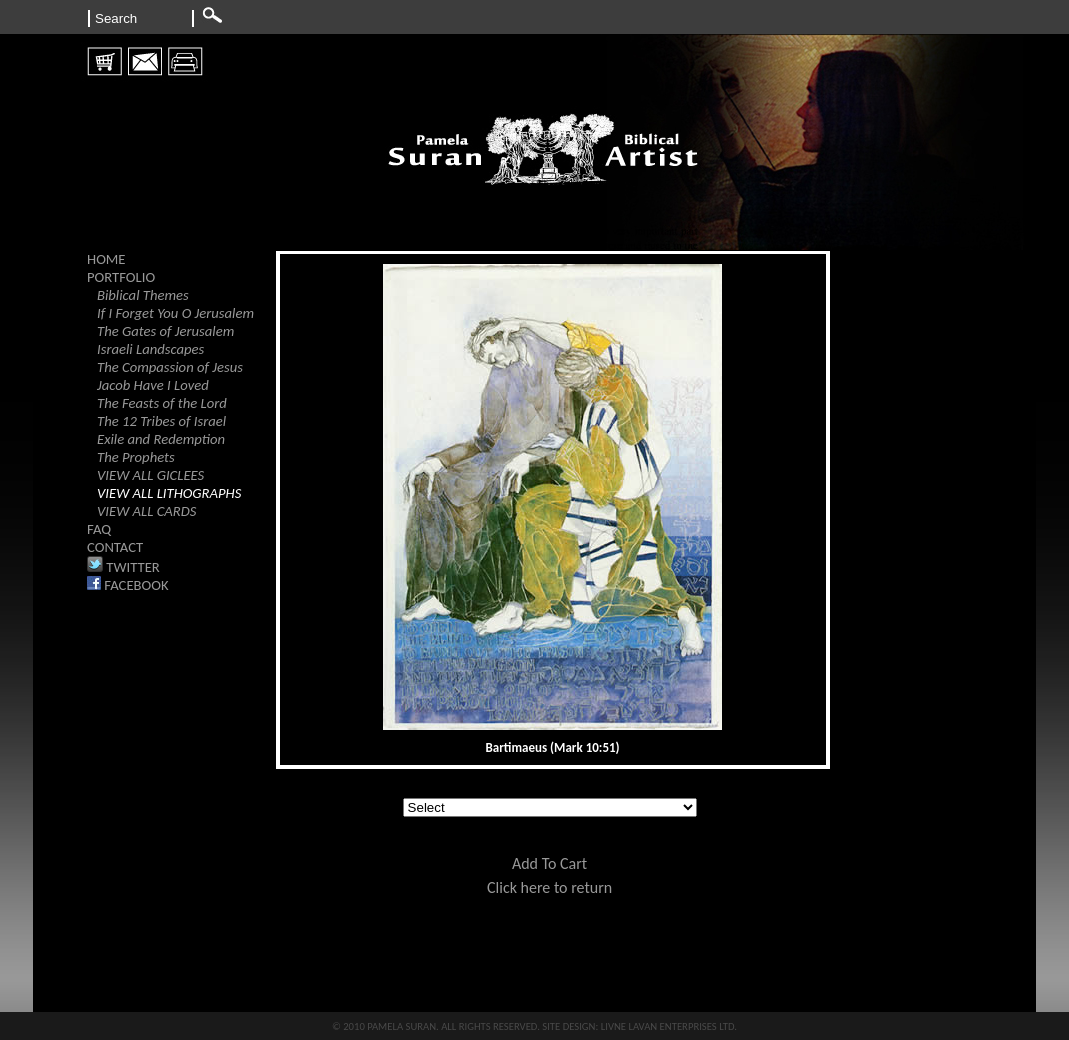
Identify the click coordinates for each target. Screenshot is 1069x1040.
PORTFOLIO (121, 277)
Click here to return (549, 887)
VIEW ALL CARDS (146, 511)
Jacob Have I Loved (153, 385)
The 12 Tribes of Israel (161, 421)
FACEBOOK (128, 585)
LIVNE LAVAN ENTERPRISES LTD (668, 1026)
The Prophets (136, 457)
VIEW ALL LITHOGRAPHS (169, 493)
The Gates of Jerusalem (165, 331)
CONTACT (115, 547)
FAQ (99, 529)
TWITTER (123, 567)
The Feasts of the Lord (162, 403)
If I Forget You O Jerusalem (175, 313)
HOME (106, 259)
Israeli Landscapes (150, 349)
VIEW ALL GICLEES (150, 475)
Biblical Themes (143, 295)
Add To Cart (549, 863)
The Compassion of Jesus (170, 367)
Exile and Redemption (161, 439)
